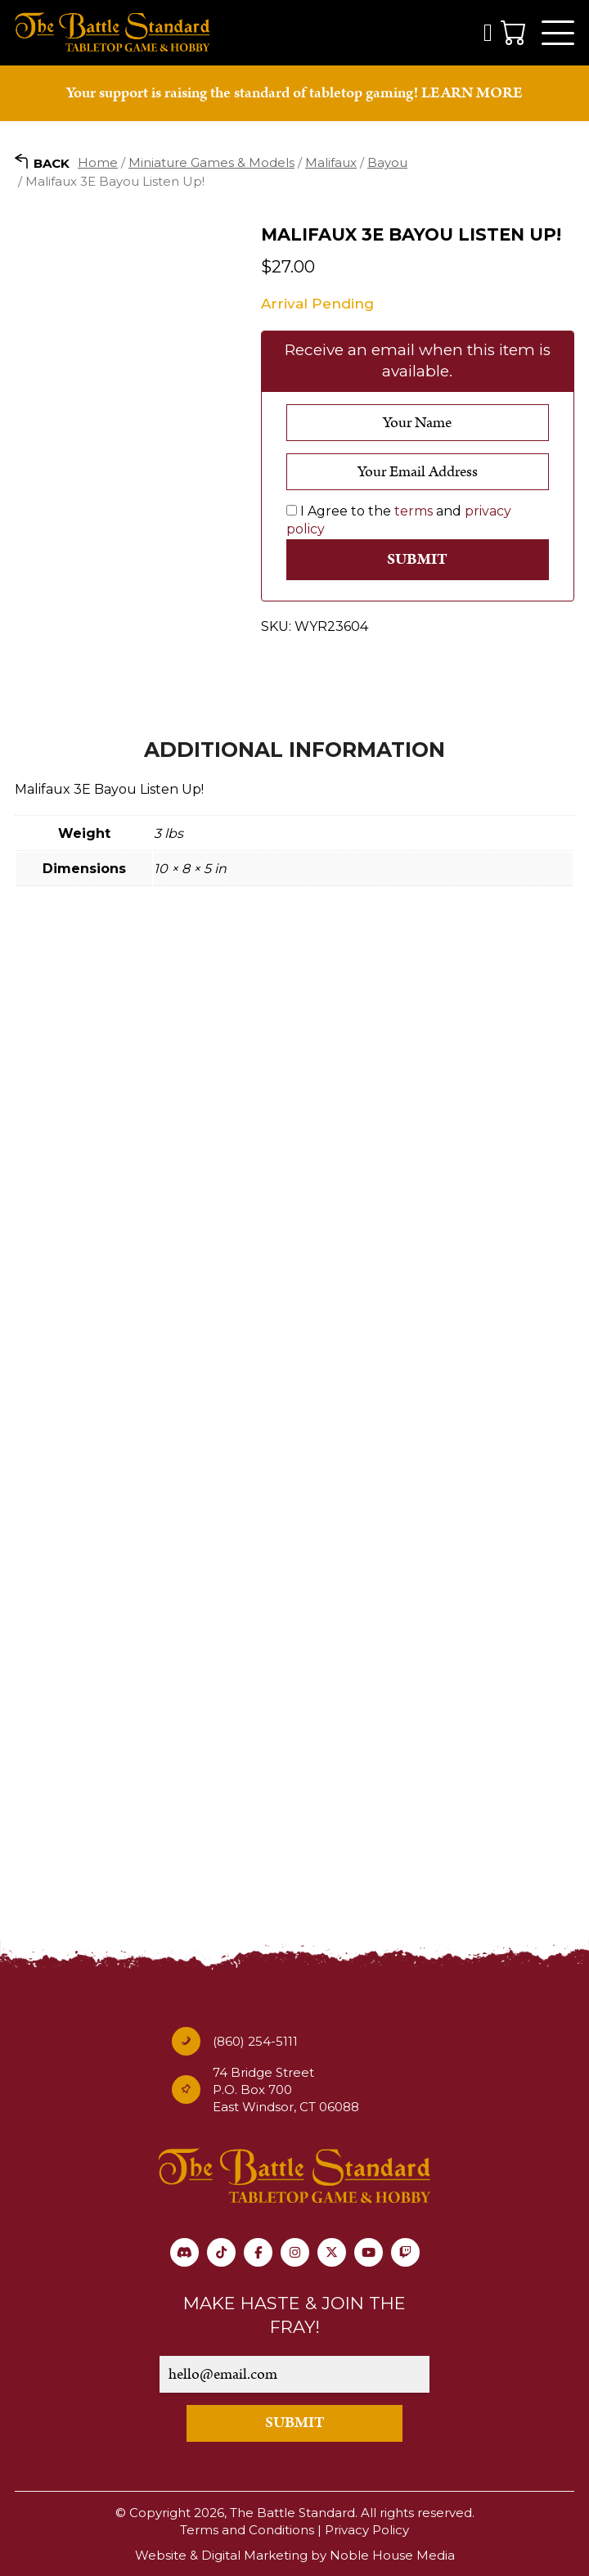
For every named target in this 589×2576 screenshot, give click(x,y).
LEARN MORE (472, 93)
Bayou (387, 162)
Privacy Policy (367, 2530)
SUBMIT (295, 2423)
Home (98, 162)
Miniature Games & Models (211, 162)
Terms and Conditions (247, 2530)
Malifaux (331, 162)
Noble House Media (392, 2555)
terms (413, 511)
